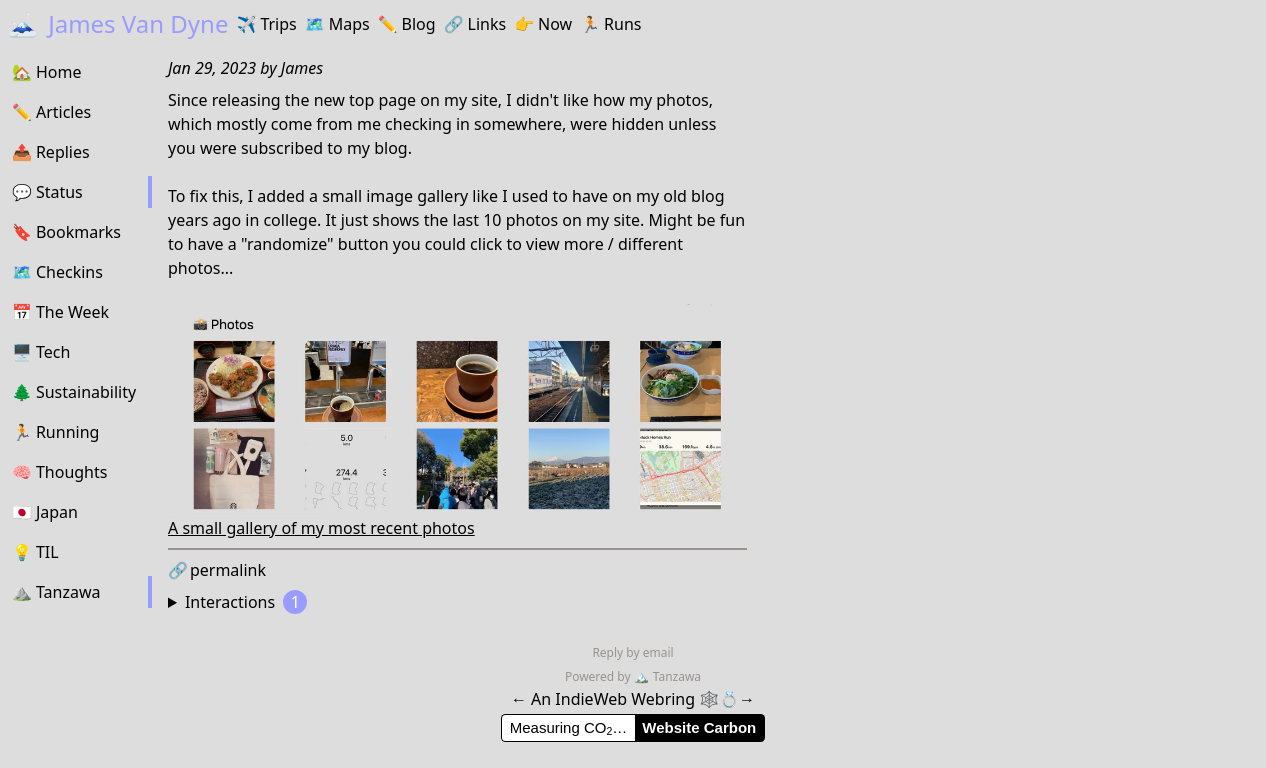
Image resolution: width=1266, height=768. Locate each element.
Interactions (246, 602)
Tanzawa (667, 676)
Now (543, 24)
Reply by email (632, 652)
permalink (217, 570)
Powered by (599, 676)
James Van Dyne (118, 23)
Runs (610, 24)
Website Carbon (699, 727)
